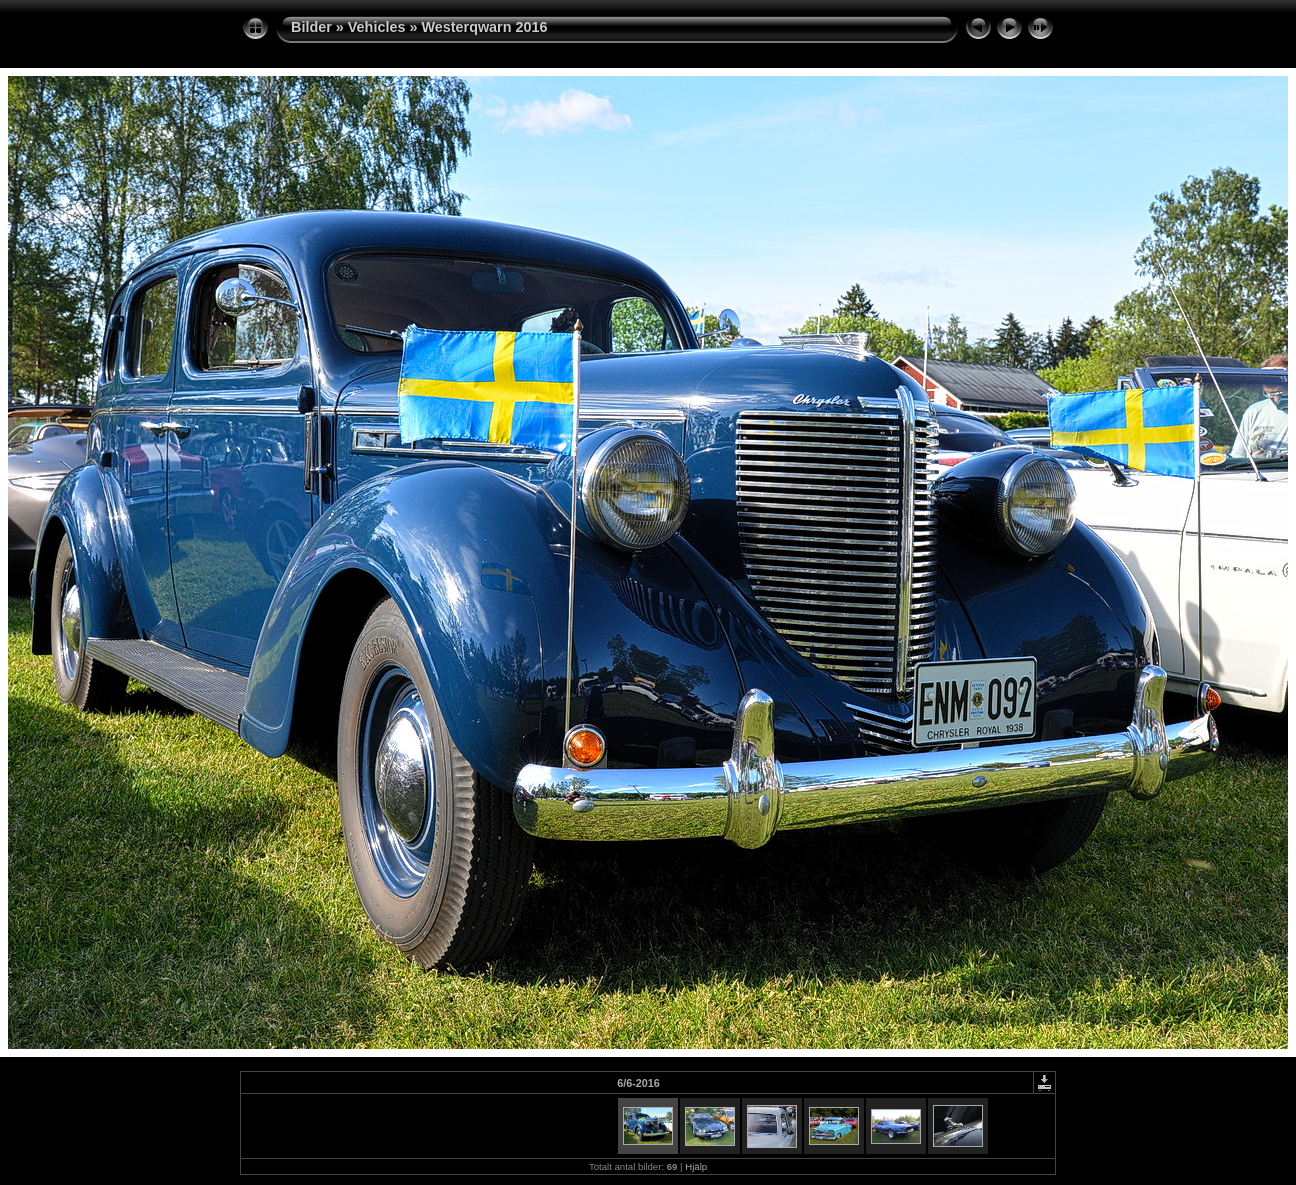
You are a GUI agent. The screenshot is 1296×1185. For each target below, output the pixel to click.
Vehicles (377, 27)
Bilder (311, 27)
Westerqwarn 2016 (484, 27)
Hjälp (696, 1166)
